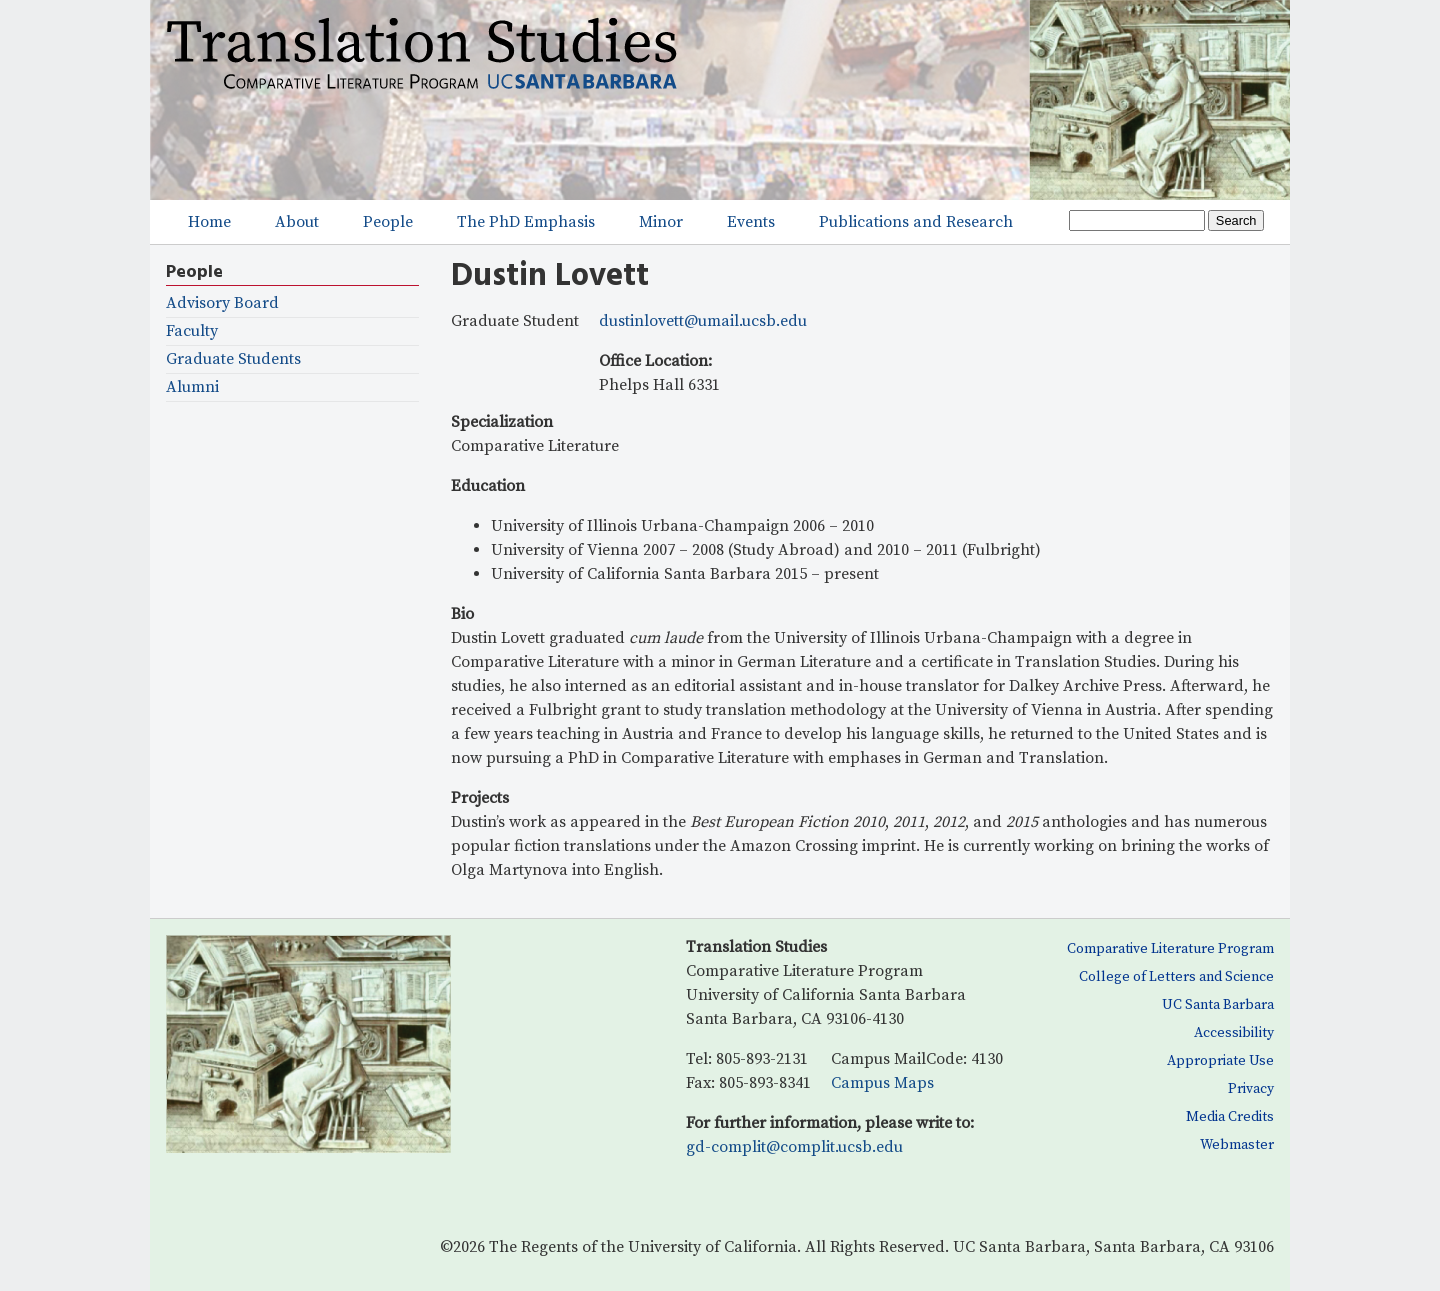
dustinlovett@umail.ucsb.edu (703, 321)
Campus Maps (882, 1083)
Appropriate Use (1220, 1061)
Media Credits (1230, 1117)
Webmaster (1237, 1145)
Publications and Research (916, 222)
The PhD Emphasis (526, 222)
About (297, 222)
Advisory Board (222, 303)
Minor (661, 222)
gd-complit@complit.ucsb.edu (794, 1147)
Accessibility (1234, 1033)
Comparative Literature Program (1170, 949)
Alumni (192, 387)
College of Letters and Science (1176, 977)
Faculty (192, 331)
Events (751, 222)
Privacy (1251, 1089)
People (388, 222)
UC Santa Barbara (1218, 1005)
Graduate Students (233, 359)
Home (209, 222)
